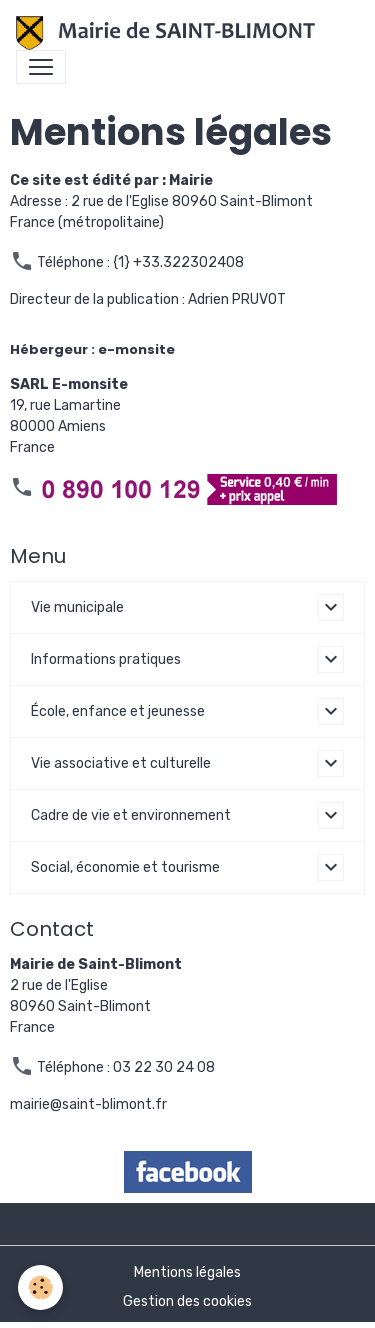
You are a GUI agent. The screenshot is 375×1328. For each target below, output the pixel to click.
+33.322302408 (188, 262)
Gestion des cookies (187, 1301)
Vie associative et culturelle (121, 763)
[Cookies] (40, 1287)
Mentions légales (187, 1272)
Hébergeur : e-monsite (92, 349)
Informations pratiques (106, 659)
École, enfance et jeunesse (118, 711)
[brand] (169, 33)
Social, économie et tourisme (125, 867)
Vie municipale (77, 607)
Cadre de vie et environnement (131, 815)
